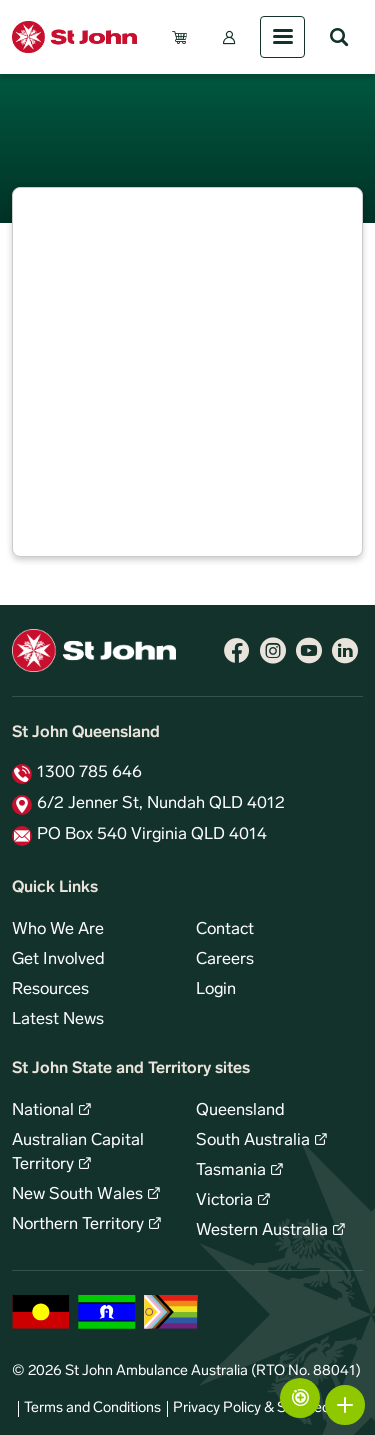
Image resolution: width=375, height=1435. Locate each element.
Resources (50, 990)
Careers (225, 960)
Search (339, 37)
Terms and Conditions (92, 1408)
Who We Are (58, 930)
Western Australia (262, 1231)
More (345, 1405)
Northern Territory (78, 1225)
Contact (225, 930)
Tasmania (231, 1171)
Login (216, 990)
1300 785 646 (89, 773)
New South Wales (77, 1195)
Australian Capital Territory (78, 1153)
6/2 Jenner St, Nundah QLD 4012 (161, 804)
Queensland (240, 1111)
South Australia (253, 1141)
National (43, 1111)
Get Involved (58, 960)
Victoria (224, 1201)
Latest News (58, 1020)
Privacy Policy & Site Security (265, 1408)
